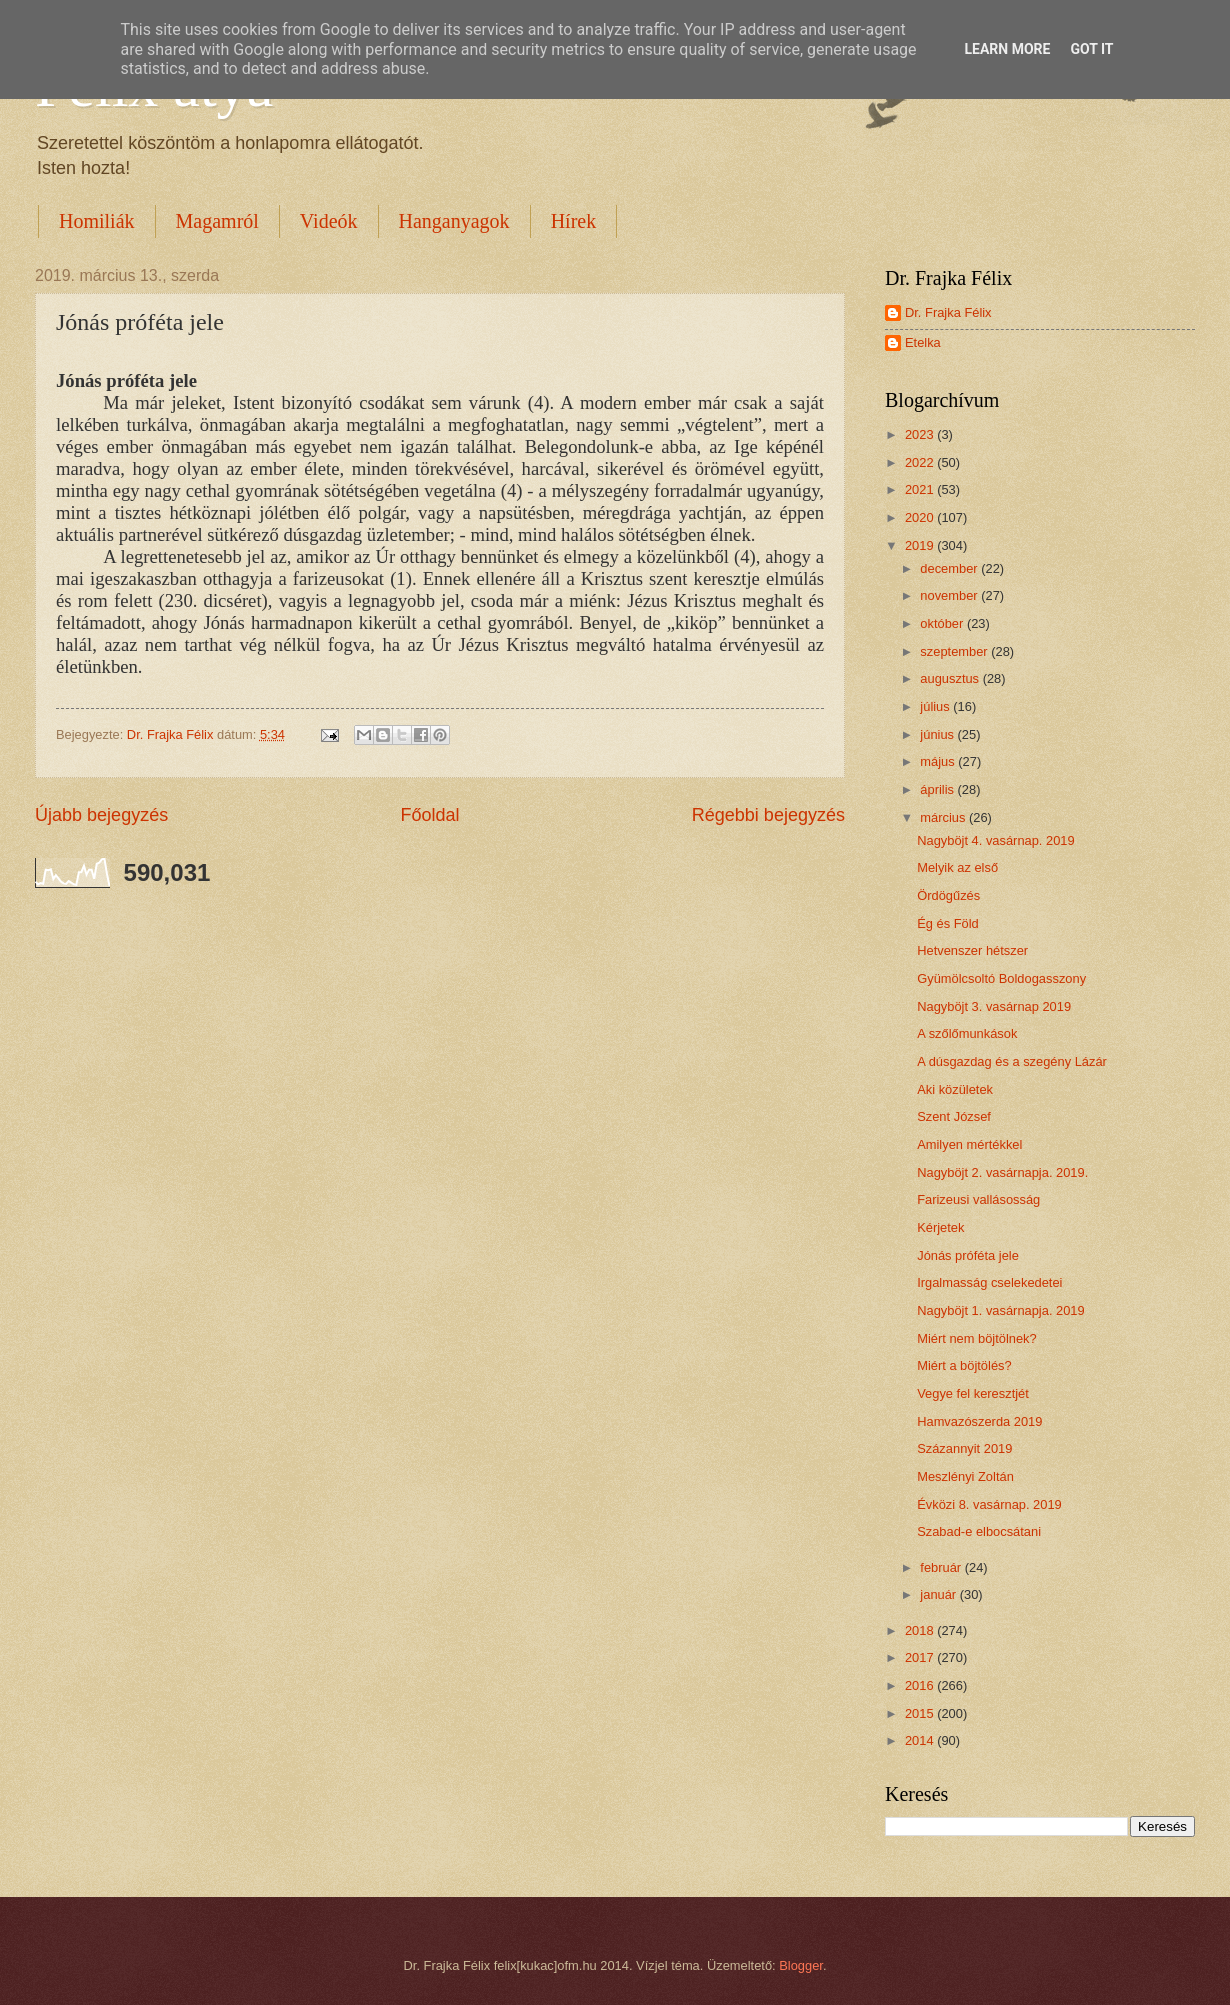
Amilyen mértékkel (969, 1144)
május (939, 761)
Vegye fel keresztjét (973, 1393)
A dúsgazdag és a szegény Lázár (1012, 1061)
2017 (921, 1657)
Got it (1091, 49)
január (939, 1594)
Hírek (574, 221)
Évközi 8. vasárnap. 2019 (989, 1504)
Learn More (1007, 49)
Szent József (954, 1116)
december (950, 568)
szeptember (955, 651)
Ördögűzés (948, 895)
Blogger (801, 1965)
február (942, 1567)
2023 (921, 434)
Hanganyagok (454, 221)
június (938, 734)
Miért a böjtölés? (964, 1365)
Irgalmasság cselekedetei (989, 1282)
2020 (921, 517)
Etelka (923, 342)
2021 (921, 489)
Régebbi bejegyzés (768, 815)
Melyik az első (957, 867)
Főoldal (429, 815)
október (943, 623)
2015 (921, 1713)
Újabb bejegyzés (101, 815)
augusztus (951, 678)
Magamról (217, 221)
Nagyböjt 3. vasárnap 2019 (994, 1006)
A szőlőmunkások (967, 1033)
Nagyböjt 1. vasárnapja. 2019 (1001, 1310)
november (950, 595)
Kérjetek (940, 1227)
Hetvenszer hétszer (972, 950)
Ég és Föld (948, 923)
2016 (921, 1685)
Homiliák (97, 221)
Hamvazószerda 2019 (979, 1421)
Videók (329, 221)
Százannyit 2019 (964, 1448)
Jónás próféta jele (968, 1255)
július (936, 706)
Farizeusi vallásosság (978, 1199)
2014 (921, 1740)
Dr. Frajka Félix (948, 312)
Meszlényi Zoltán (965, 1476)
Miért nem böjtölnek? (977, 1338)
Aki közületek (955, 1089)
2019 (921, 545)
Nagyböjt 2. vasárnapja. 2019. (1002, 1172)
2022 (921, 462)
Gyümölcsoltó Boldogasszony (1001, 978)
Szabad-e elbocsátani (979, 1531)
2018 (921, 1630)
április (938, 789)
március (944, 817)
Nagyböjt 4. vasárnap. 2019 (995, 840)
